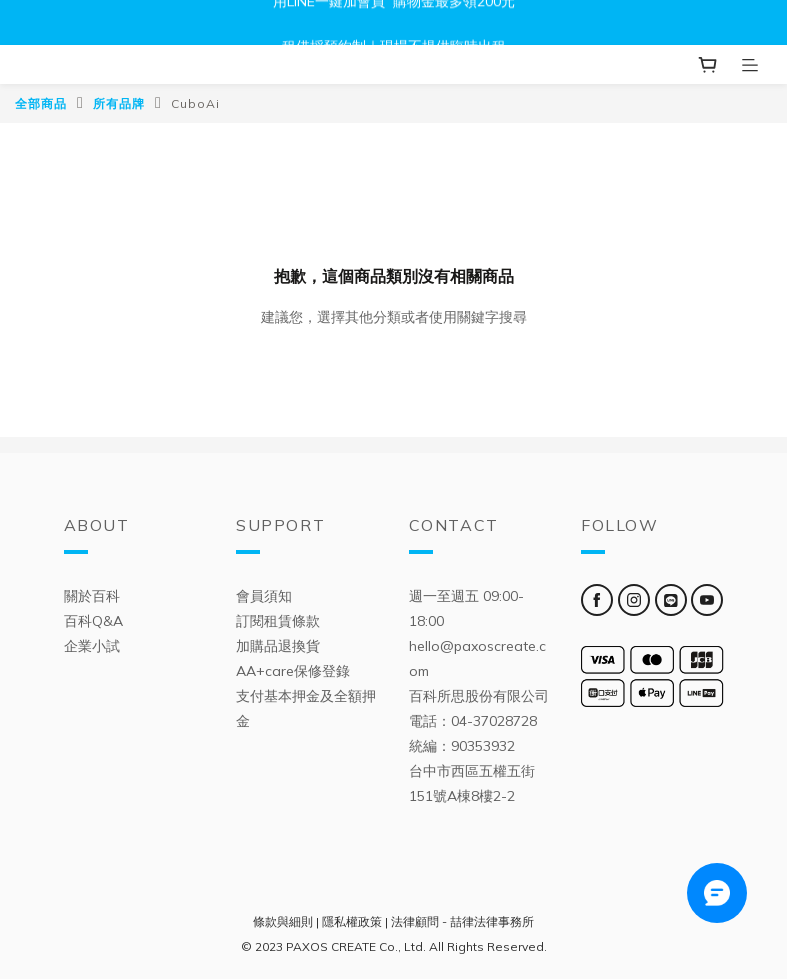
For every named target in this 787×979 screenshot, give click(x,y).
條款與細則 (283, 921)
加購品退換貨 (278, 646)
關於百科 (92, 596)
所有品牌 (119, 103)
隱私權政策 (352, 921)
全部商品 (41, 103)
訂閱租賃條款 (278, 621)
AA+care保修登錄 (293, 671)
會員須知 (264, 596)
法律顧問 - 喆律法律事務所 (462, 921)
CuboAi (195, 103)
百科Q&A (93, 621)
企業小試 (92, 646)
